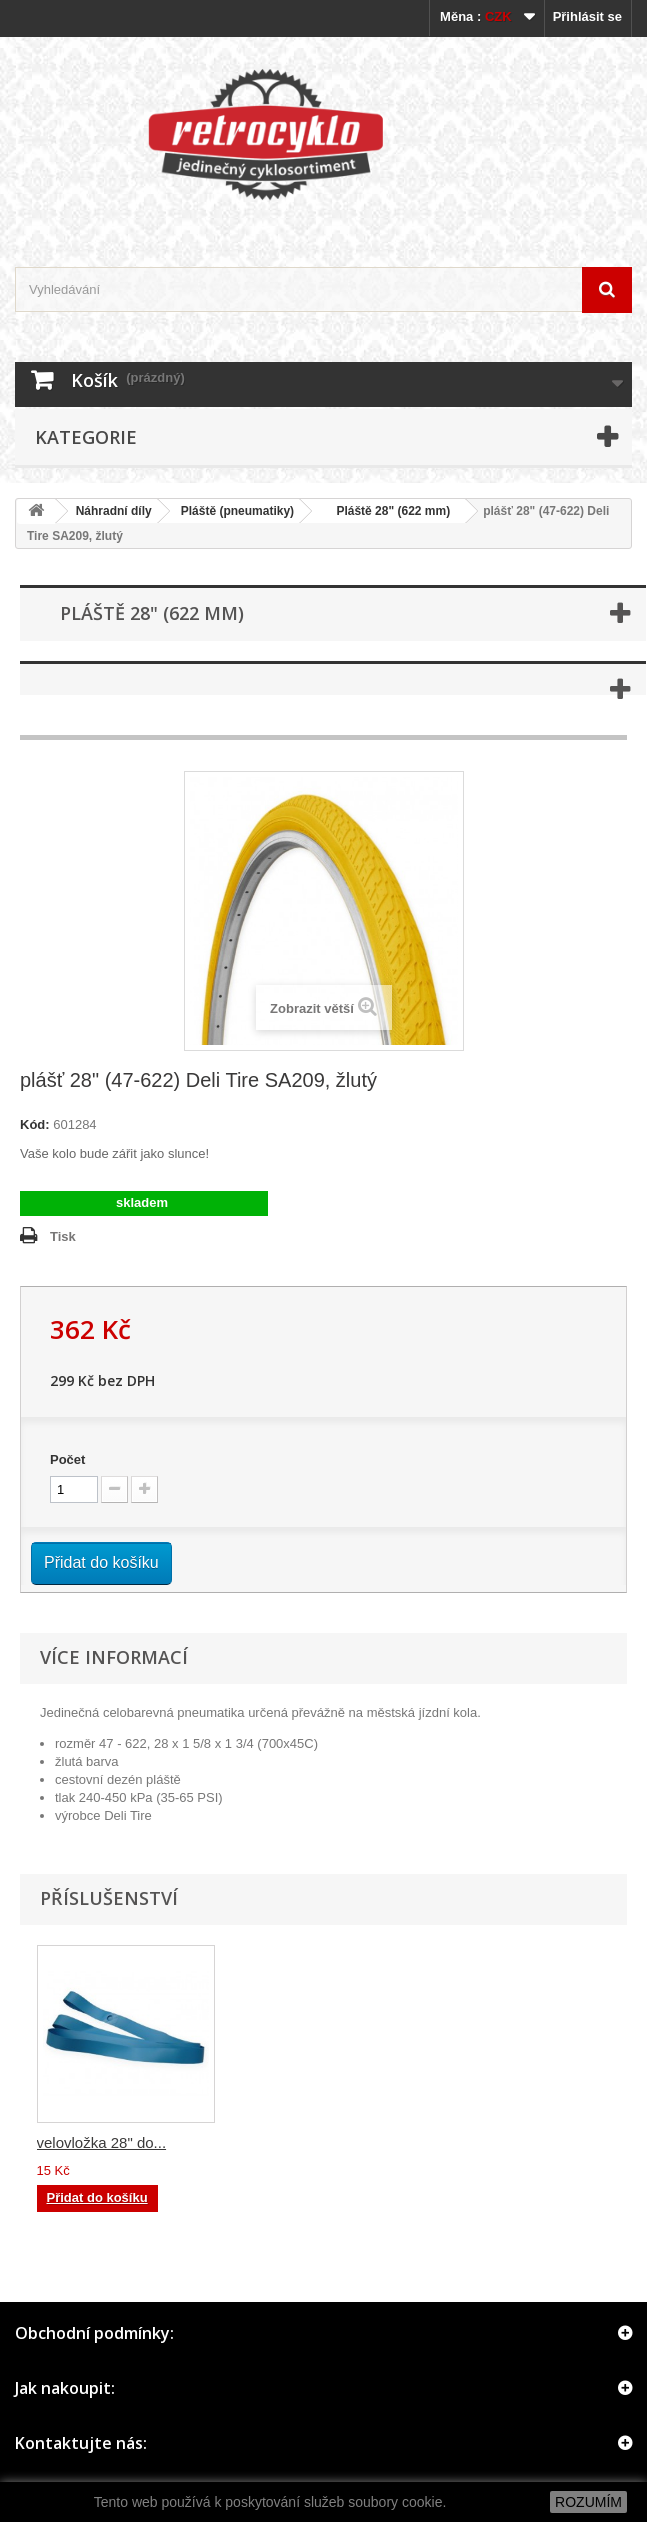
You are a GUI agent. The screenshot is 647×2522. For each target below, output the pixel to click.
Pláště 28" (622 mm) (386, 511)
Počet (67, 1459)
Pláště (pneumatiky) (237, 511)
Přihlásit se (587, 16)
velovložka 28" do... (498, 2142)
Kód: (35, 1124)
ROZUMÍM (588, 2502)
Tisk (63, 1236)
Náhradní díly (114, 511)
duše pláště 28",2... (101, 2142)
